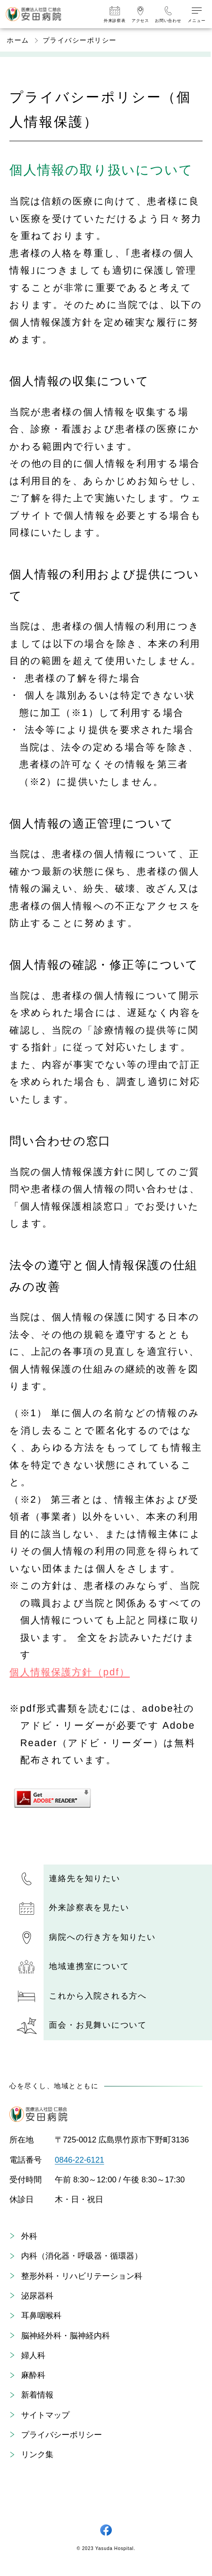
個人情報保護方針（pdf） (69, 1672)
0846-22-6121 (79, 2159)
